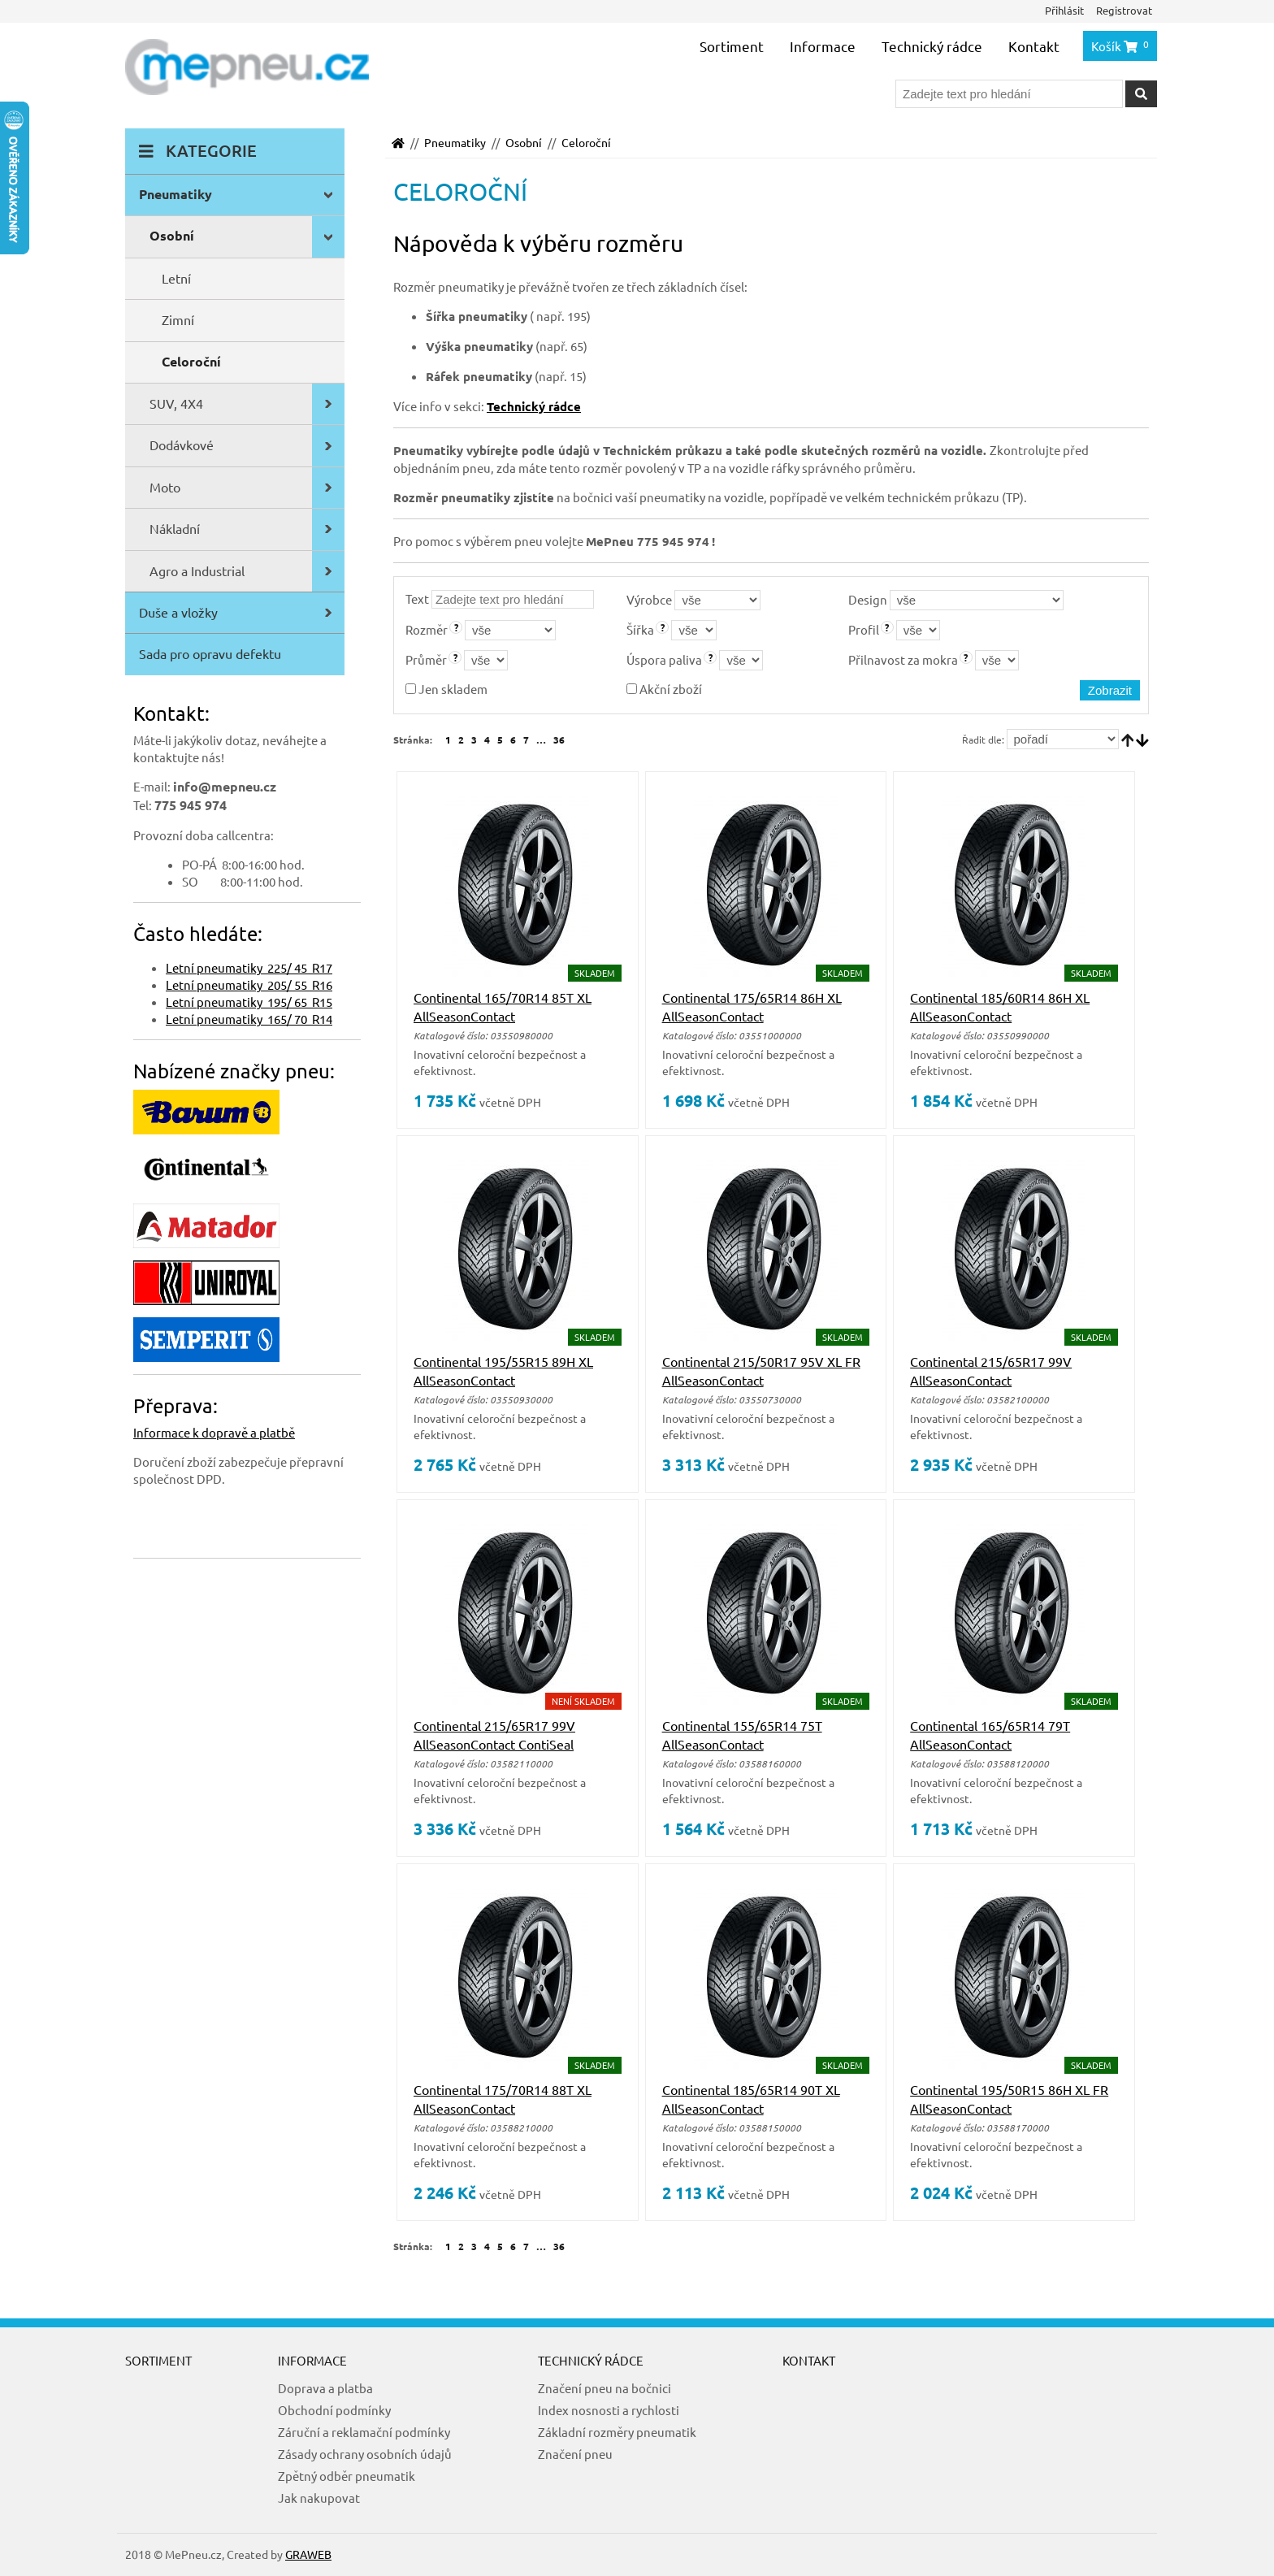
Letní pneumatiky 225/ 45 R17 (249, 967)
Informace (823, 45)
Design (867, 599)
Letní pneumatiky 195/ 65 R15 (249, 1001)
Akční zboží (664, 688)
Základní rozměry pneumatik (617, 2431)
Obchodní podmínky (334, 2410)
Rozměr (426, 629)
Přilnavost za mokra (903, 659)
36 (559, 739)
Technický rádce (932, 45)
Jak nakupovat (319, 2497)
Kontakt (1034, 45)
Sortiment (732, 45)
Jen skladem (446, 688)
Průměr (426, 659)
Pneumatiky (455, 142)
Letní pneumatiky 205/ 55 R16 (249, 984)
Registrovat (1124, 10)
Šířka (640, 629)
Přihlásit (1064, 10)
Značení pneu (575, 2453)
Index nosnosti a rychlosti (608, 2410)
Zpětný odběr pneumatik (346, 2475)
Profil (863, 629)
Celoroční (586, 142)
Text (417, 598)
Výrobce (649, 599)
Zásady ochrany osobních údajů (365, 2453)
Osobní (523, 142)
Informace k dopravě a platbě (214, 1432)
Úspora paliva (664, 659)
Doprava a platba (325, 2388)
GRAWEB (308, 2554)
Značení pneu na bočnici (604, 2388)
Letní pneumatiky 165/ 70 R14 (249, 1018)
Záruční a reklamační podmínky (364, 2431)
